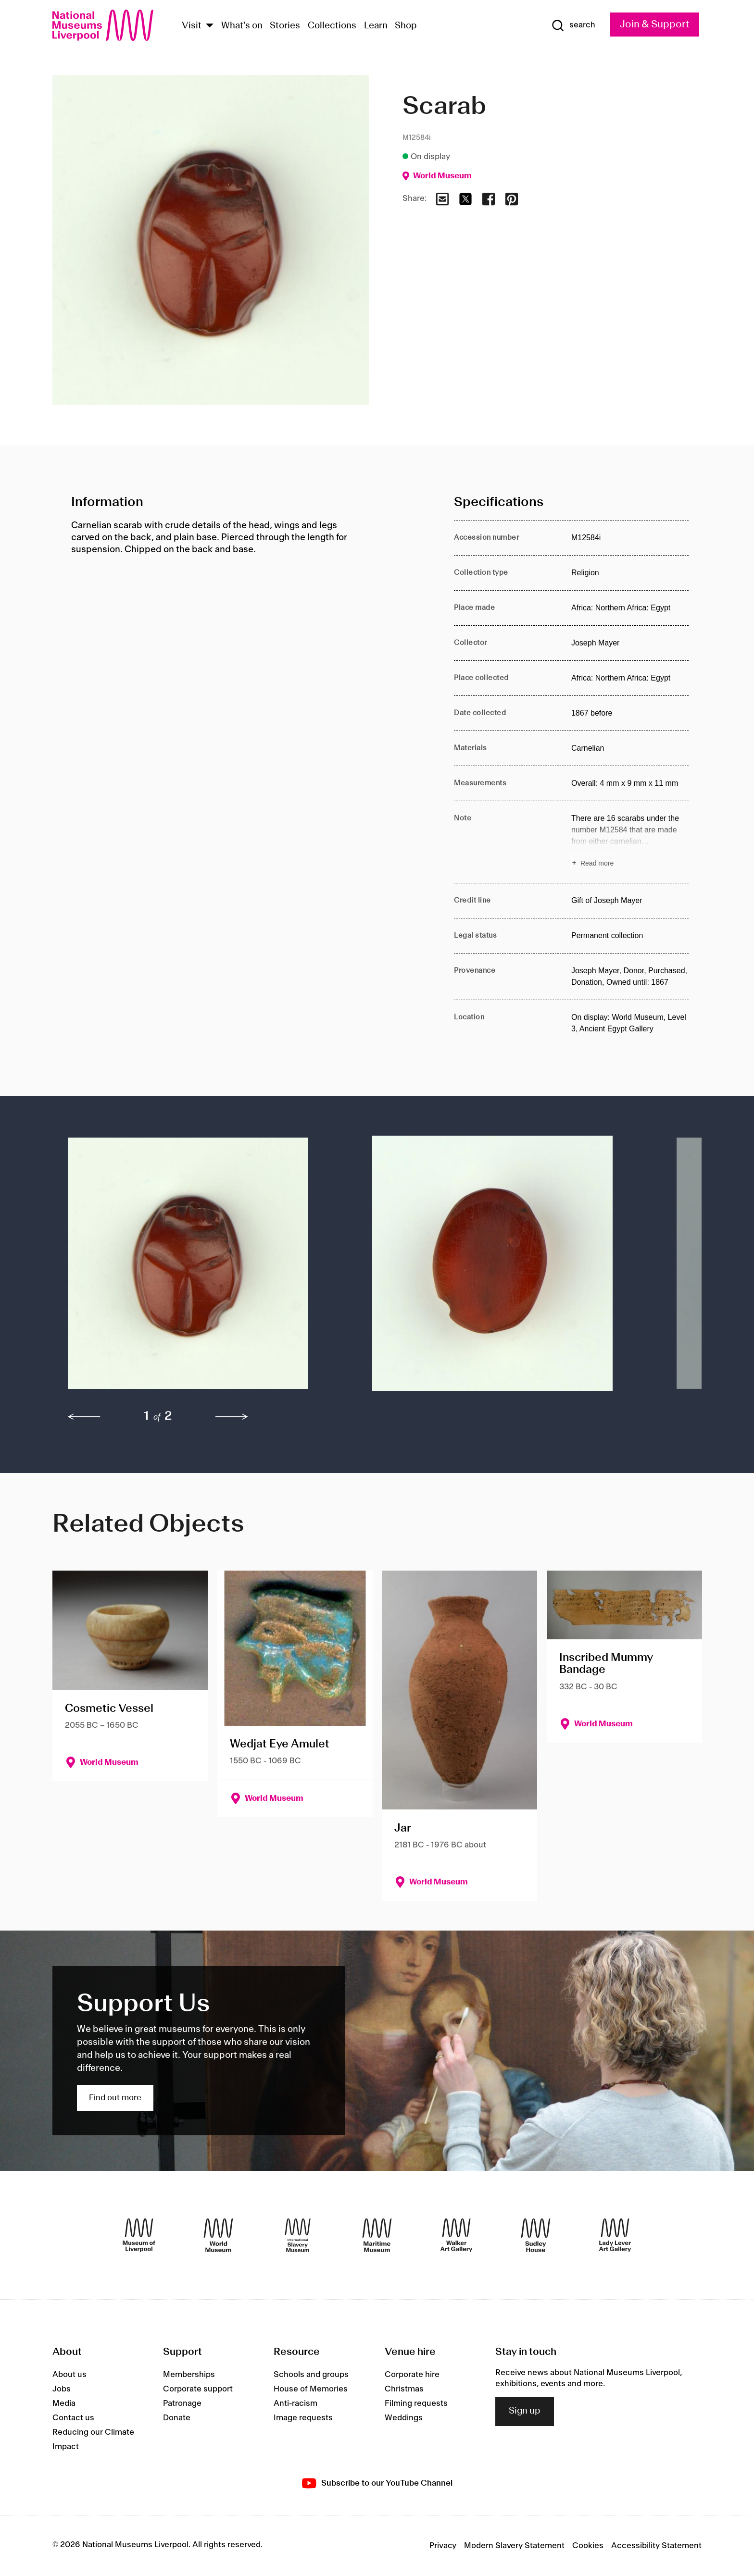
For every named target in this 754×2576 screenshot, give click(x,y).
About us (69, 2374)
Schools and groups (311, 2374)
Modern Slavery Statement (514, 2545)
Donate (176, 2418)
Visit (191, 26)
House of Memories (311, 2389)
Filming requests (416, 2403)
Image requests (303, 2418)
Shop (406, 26)
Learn (376, 26)
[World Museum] (218, 2235)
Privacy (442, 2545)
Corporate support (198, 2389)
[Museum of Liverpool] (139, 2235)
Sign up (524, 2411)
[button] (201, 1268)
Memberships (189, 2374)
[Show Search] (573, 25)
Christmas (404, 2389)
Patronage (182, 2403)
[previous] (84, 1416)
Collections (332, 26)
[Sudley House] (535, 2235)
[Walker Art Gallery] (456, 2235)
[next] (231, 1416)
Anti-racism (295, 2403)
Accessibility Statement (656, 2545)
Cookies (587, 2545)
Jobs (61, 2389)
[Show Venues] (210, 26)
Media (63, 2403)
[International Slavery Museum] (297, 2235)
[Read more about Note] (630, 842)
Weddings (404, 2418)
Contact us (73, 2418)
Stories (285, 26)
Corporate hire (412, 2374)
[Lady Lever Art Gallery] (615, 2235)
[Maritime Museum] (377, 2235)
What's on (242, 26)
